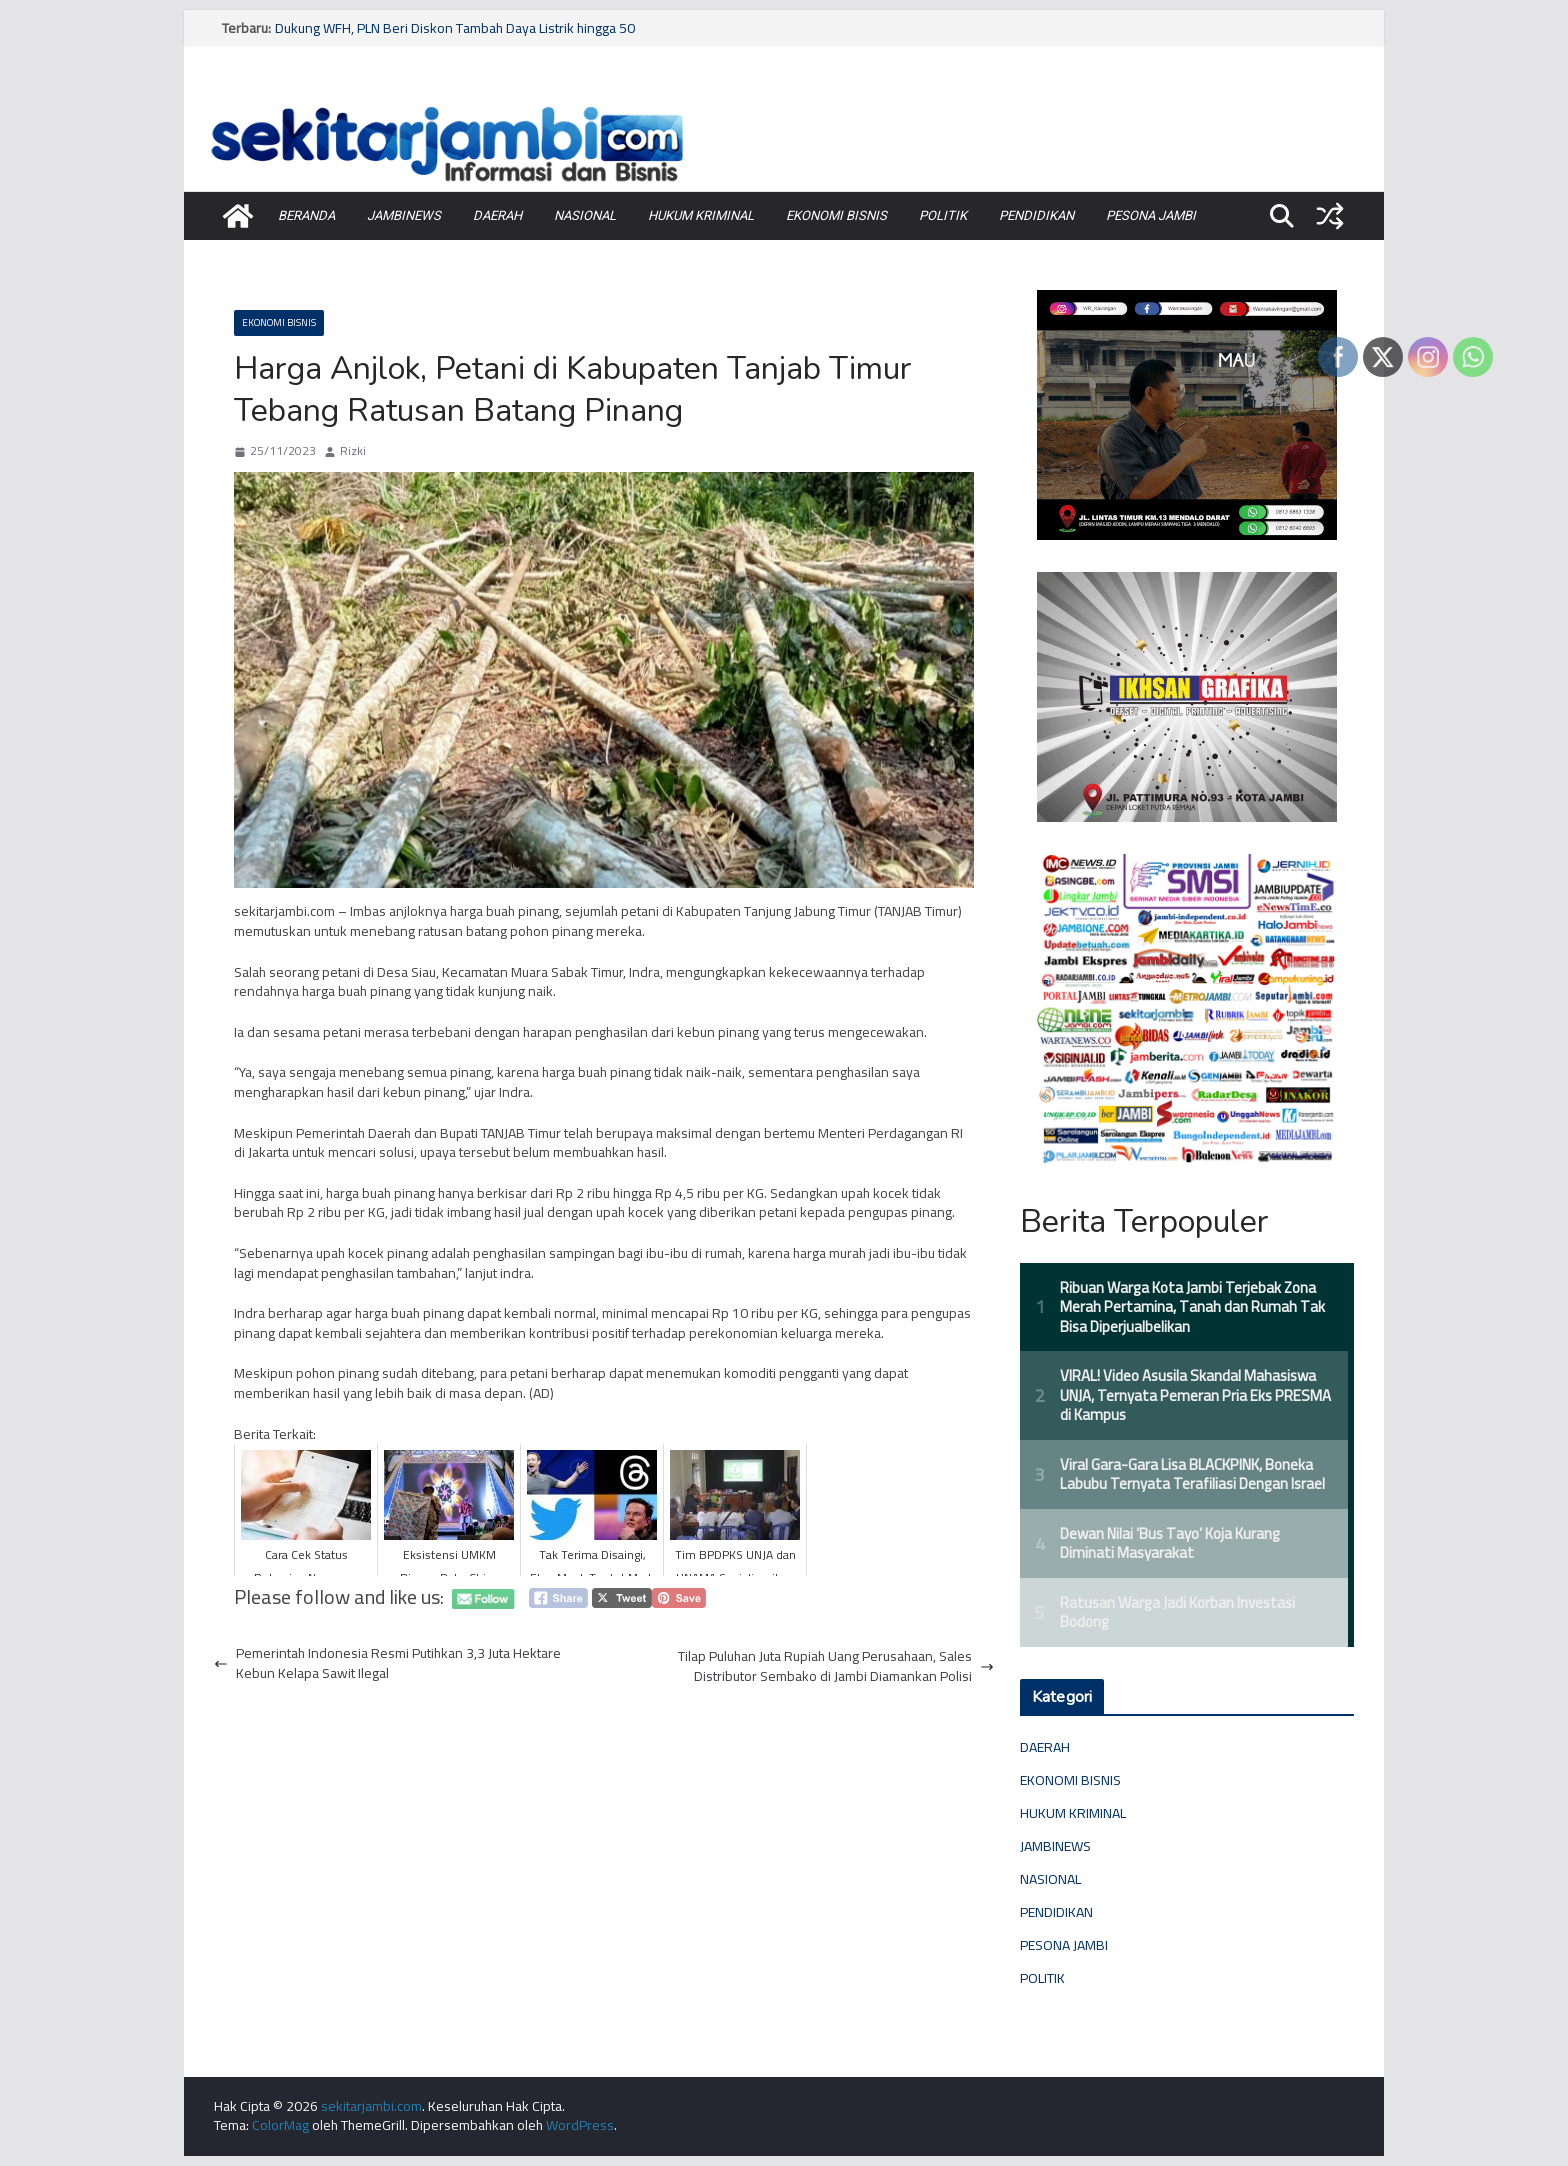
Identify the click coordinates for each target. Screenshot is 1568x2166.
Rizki (353, 451)
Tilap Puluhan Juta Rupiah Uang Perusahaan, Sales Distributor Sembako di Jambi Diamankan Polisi (836, 1666)
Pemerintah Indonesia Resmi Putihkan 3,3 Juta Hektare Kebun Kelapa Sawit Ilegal (387, 1663)
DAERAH (497, 215)
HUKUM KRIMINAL (701, 215)
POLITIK (943, 215)
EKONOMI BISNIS (836, 215)
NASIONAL (585, 215)
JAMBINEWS (404, 215)
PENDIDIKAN (1036, 215)
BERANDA (306, 215)
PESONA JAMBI (1151, 215)
